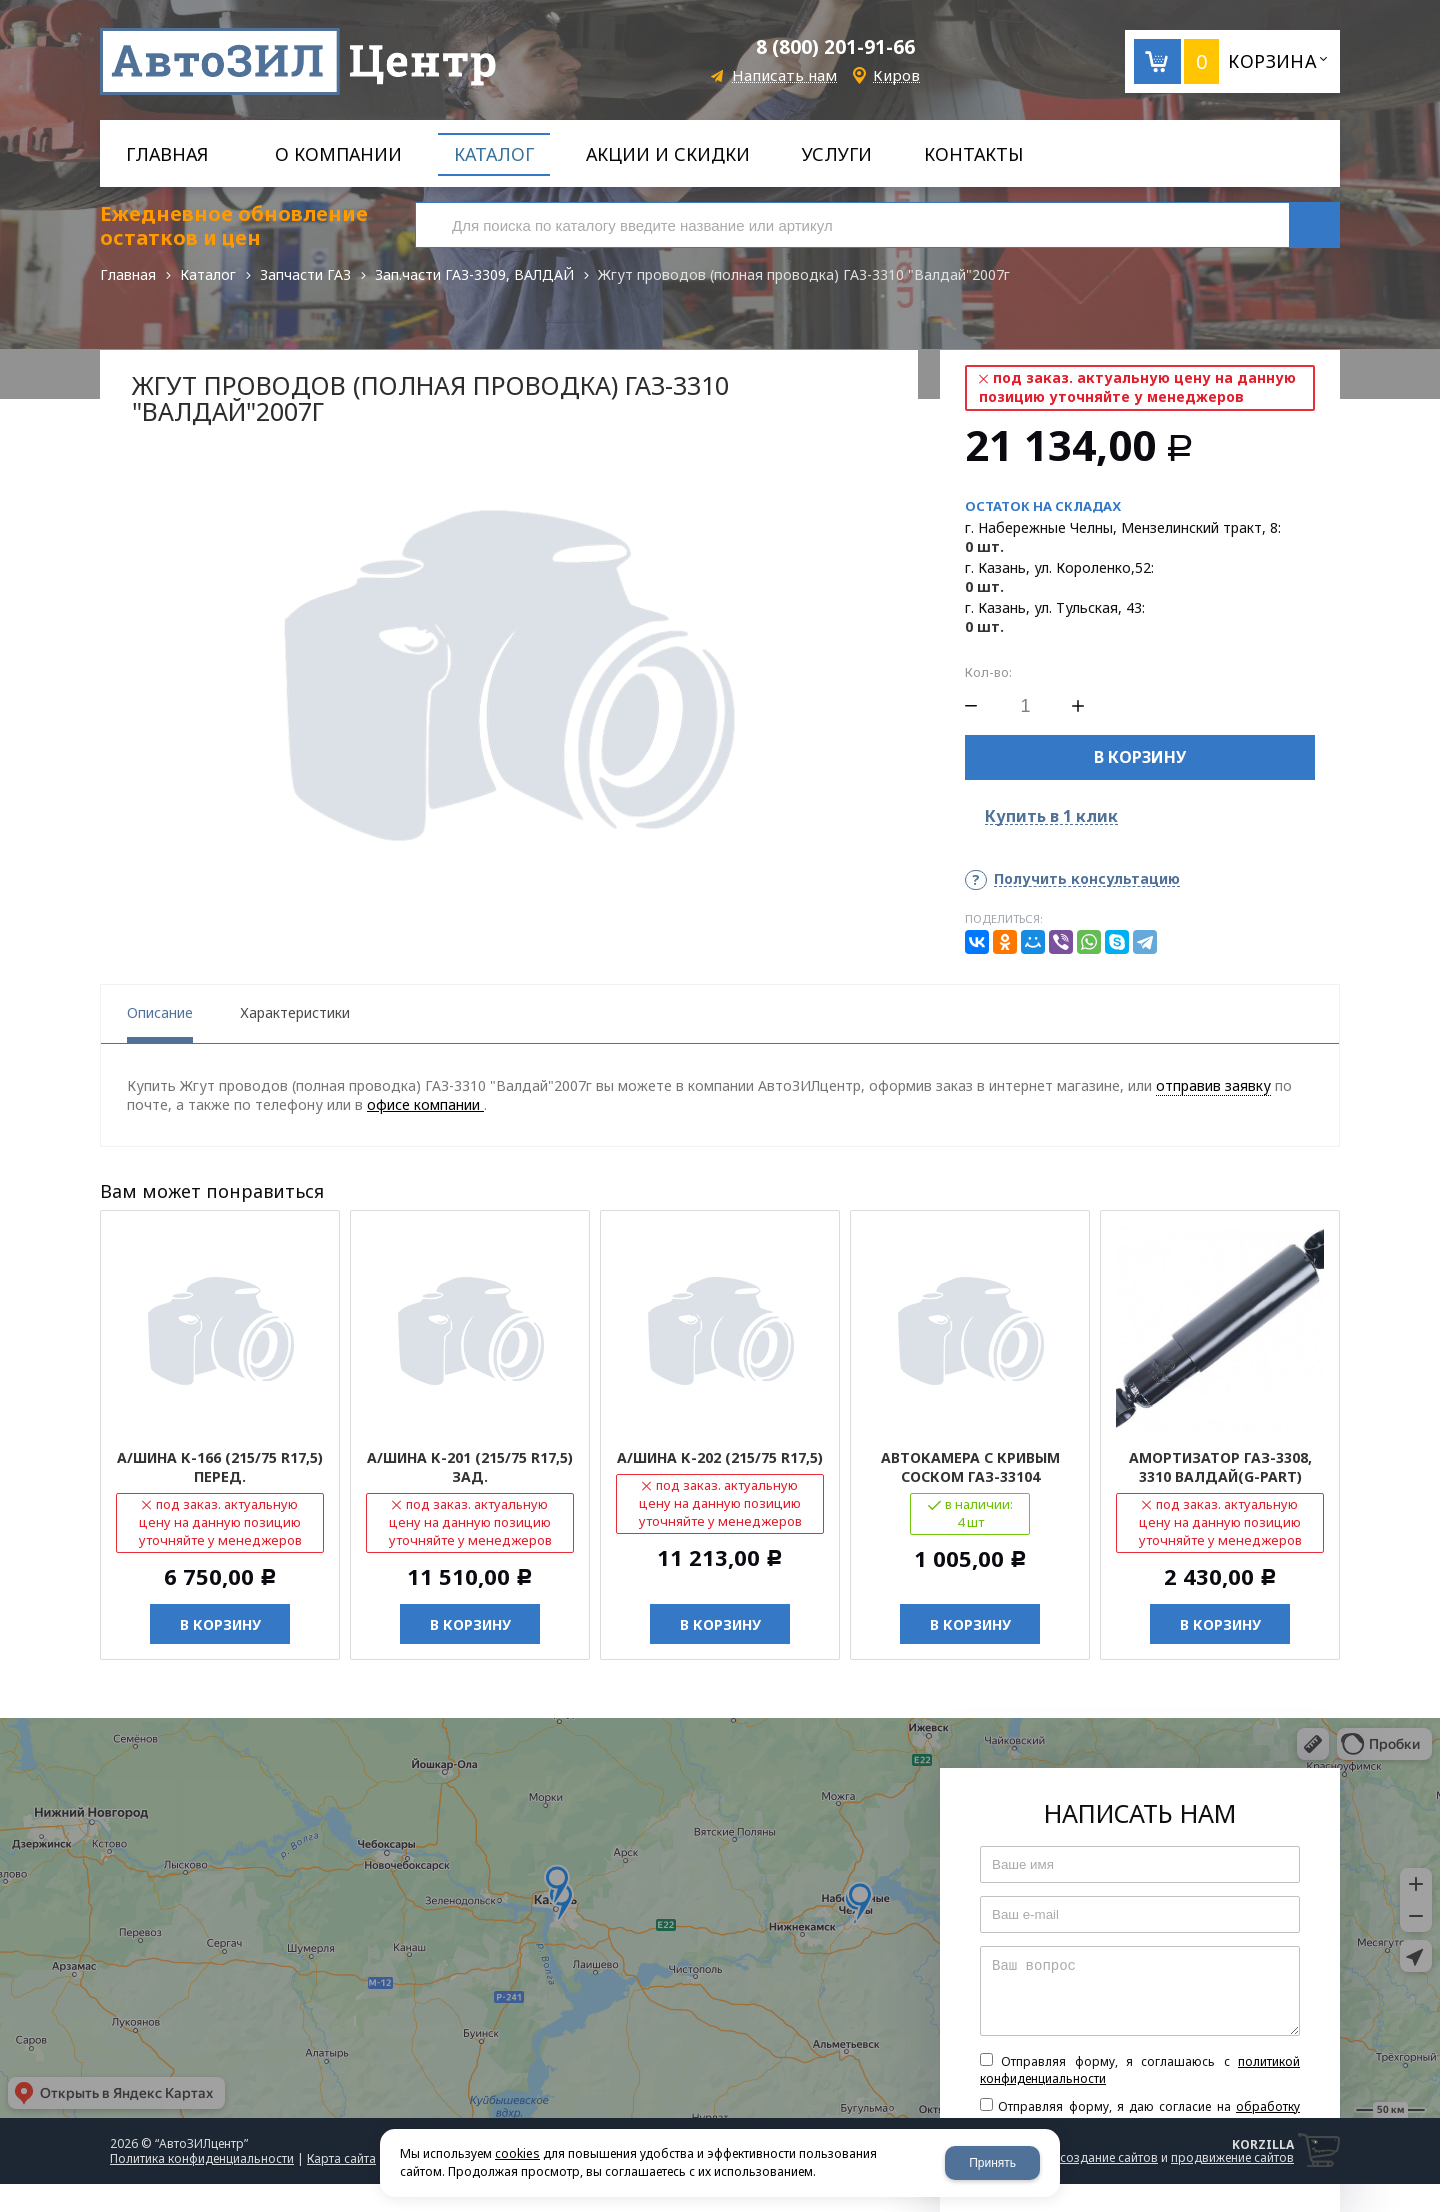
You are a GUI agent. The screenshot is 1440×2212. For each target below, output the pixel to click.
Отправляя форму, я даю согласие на (1140, 2115)
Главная (128, 274)
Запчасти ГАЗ (305, 274)
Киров (896, 75)
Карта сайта (341, 2158)
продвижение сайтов (1232, 2157)
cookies (517, 2153)
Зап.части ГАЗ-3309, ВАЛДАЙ (474, 274)
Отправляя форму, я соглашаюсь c (1140, 2070)
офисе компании (425, 1104)
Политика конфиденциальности (202, 2158)
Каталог (208, 274)
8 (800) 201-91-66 (835, 47)
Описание (160, 1012)
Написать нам (784, 75)
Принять (992, 2163)
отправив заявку (1213, 1085)
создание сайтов (1109, 2157)
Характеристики (295, 1012)
